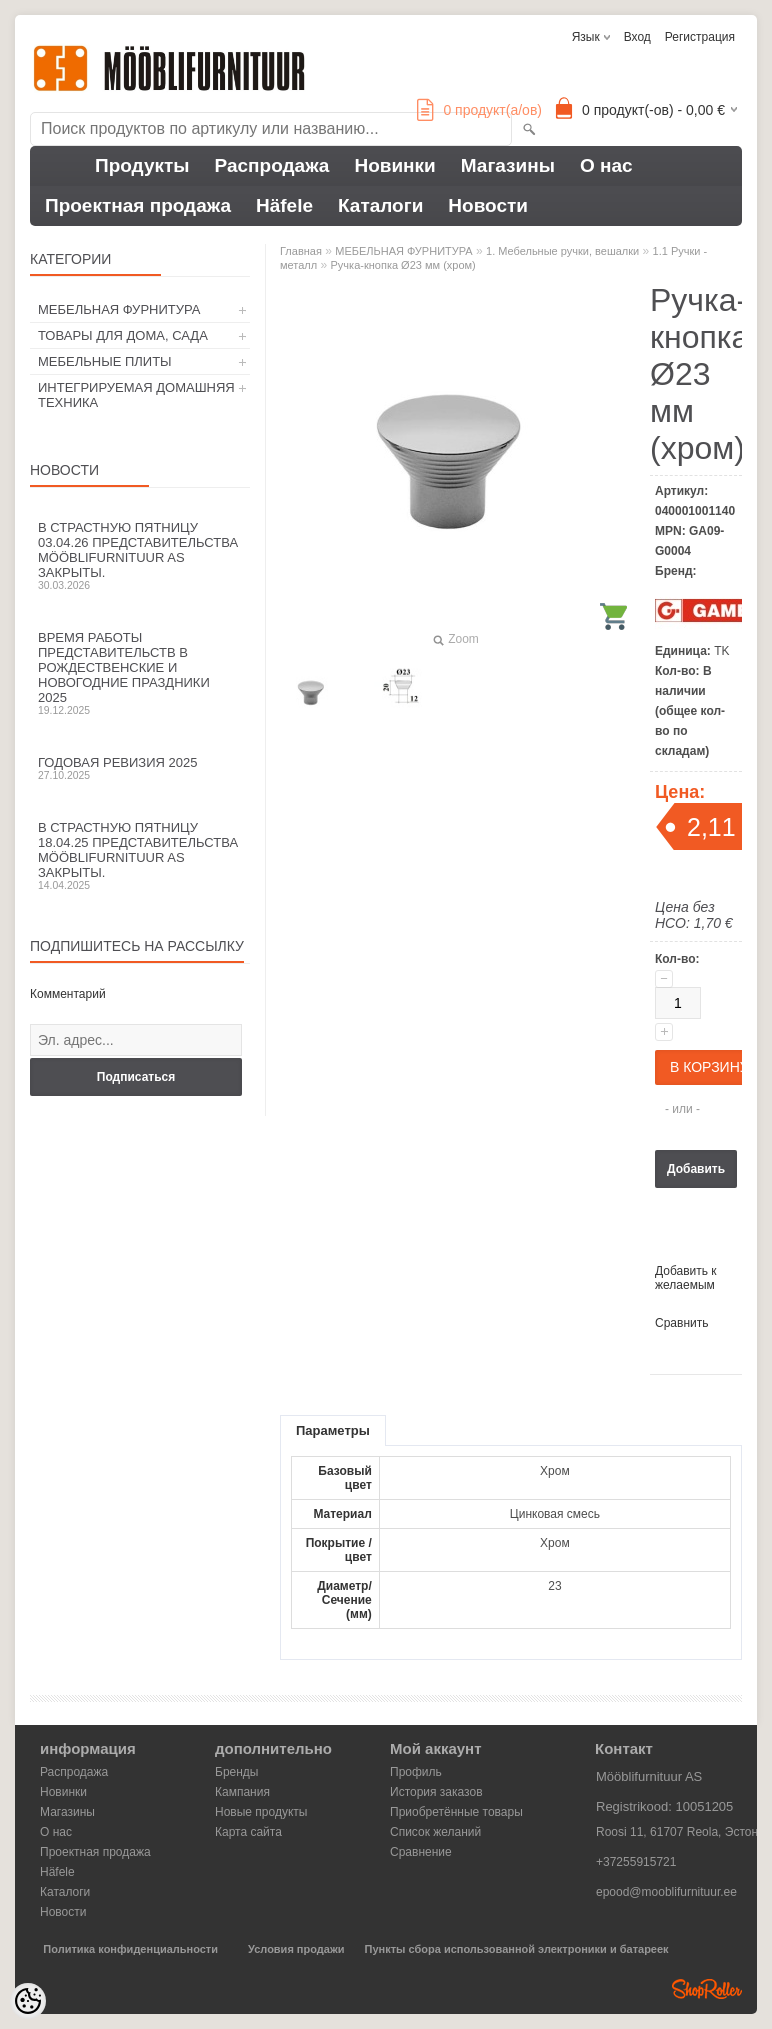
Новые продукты (261, 1812)
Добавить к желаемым (686, 1278)
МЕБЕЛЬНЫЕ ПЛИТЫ (105, 361)
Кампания (242, 1792)
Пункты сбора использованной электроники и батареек (517, 1949)
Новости (488, 205)
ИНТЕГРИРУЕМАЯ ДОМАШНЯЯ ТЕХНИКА (136, 395)
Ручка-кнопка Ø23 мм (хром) (403, 265)
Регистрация (700, 37)
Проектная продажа (138, 205)
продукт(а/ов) (479, 110)
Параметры (333, 1430)
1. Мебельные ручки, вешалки (562, 251)
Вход (637, 37)
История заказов (436, 1792)
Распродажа (272, 165)
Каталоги (380, 205)
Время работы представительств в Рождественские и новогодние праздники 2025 (140, 673)
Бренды (236, 1772)
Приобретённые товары (456, 1812)
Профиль (416, 1772)
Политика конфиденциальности (130, 1949)
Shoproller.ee (707, 1989)
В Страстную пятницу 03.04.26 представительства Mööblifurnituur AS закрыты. (140, 555)
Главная (301, 251)
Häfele (284, 205)
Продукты (142, 165)
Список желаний (435, 1832)
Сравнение (421, 1852)
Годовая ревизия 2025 (140, 768)
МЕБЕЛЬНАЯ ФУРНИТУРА (119, 309)
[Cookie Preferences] (28, 2001)
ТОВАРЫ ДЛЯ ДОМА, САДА (123, 335)
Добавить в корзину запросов (696, 1175)
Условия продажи (296, 1949)
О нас (606, 165)
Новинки (394, 165)
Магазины (508, 165)
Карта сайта (248, 1832)
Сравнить (681, 1323)
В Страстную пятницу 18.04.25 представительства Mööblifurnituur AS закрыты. (140, 855)
